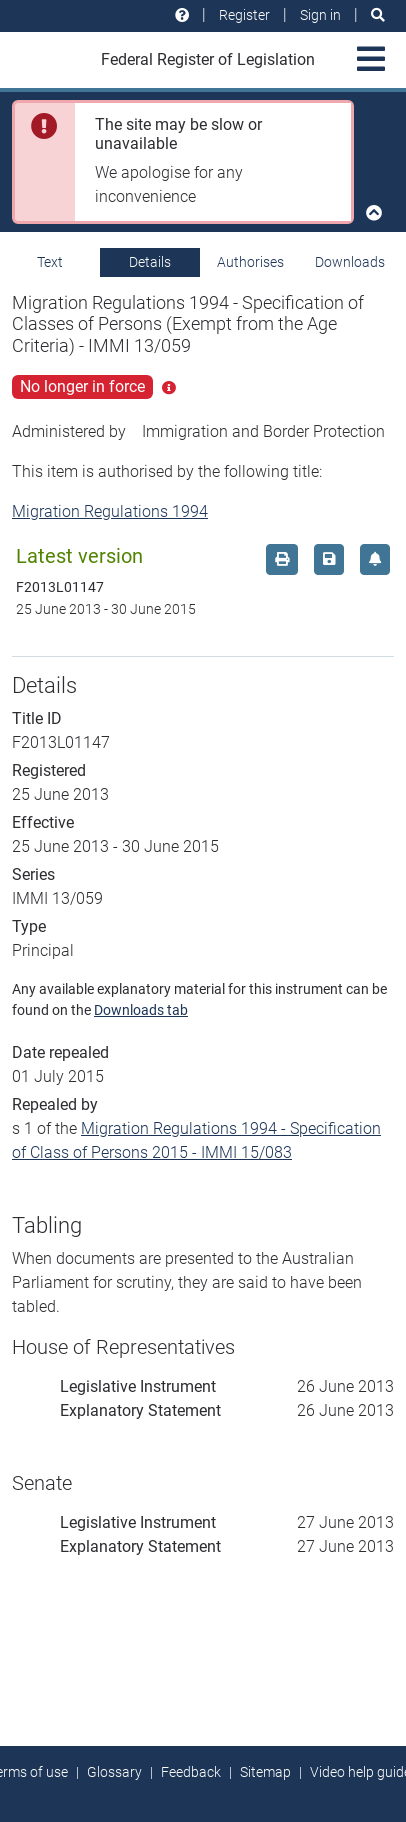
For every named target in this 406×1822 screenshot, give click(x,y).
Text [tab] (50, 262)
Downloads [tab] (350, 262)
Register (244, 15)
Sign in (320, 15)
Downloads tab (141, 1010)
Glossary (114, 1772)
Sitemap (265, 1772)
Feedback (191, 1772)
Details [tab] (150, 262)
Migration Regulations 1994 (110, 511)
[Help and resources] (182, 15)
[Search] (378, 15)
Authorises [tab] (250, 262)
